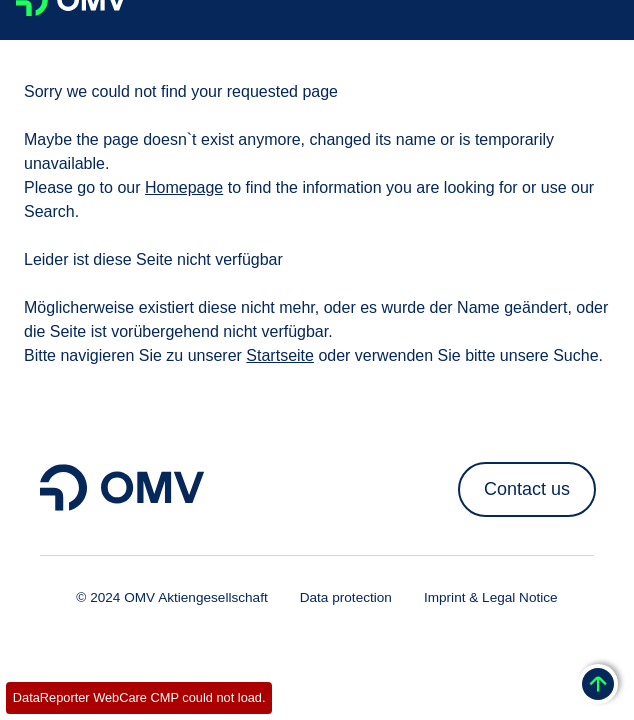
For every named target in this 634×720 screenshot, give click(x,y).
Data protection (346, 597)
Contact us (527, 489)
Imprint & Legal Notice (491, 597)
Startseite (280, 355)
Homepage (184, 187)
